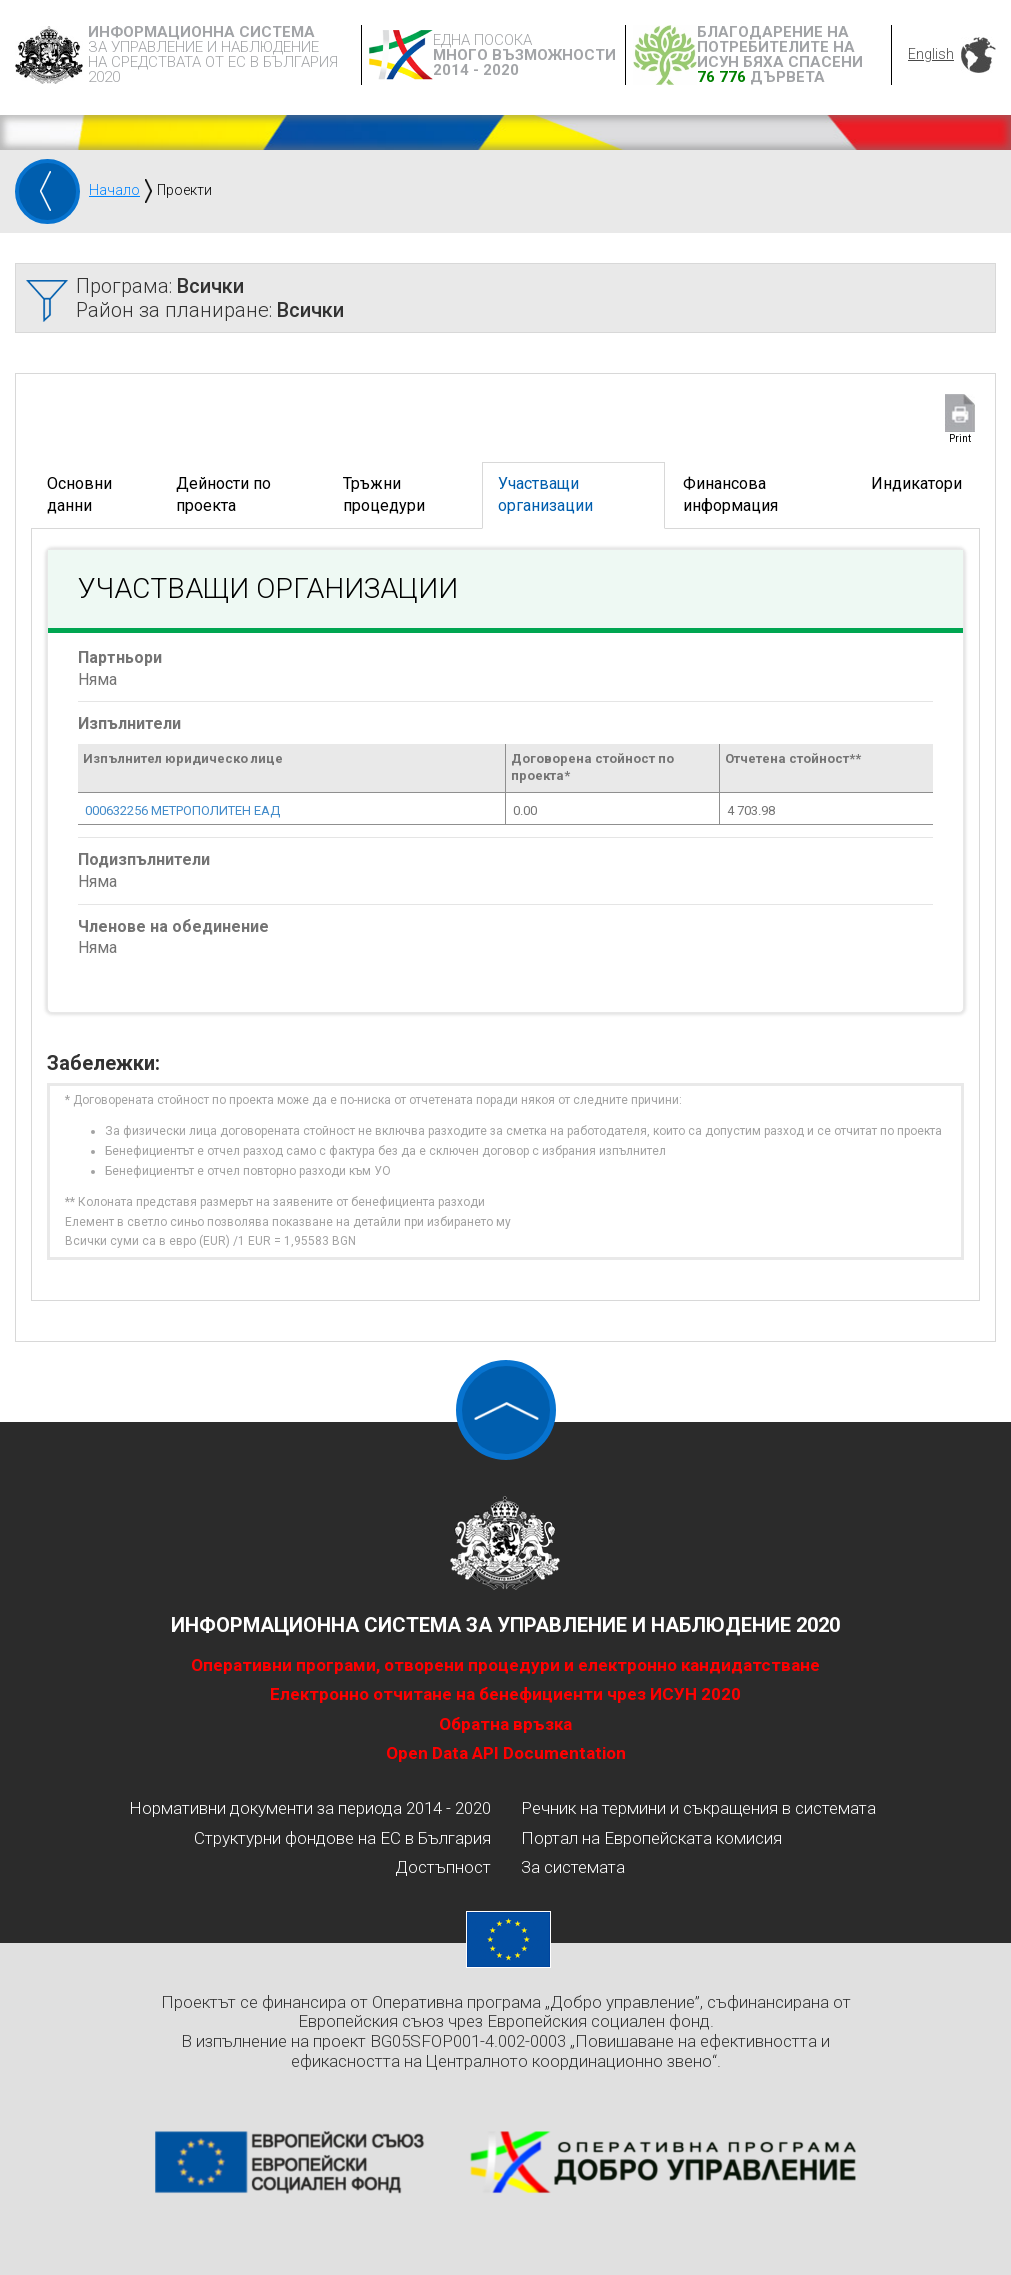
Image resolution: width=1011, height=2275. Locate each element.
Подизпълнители (144, 859)
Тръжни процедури (384, 495)
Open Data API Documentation (506, 1753)
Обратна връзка (505, 1724)
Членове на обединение (173, 926)
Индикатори (916, 483)
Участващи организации (545, 495)
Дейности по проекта (223, 495)
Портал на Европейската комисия (651, 1838)
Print (960, 438)
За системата (573, 1867)
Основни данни (79, 495)
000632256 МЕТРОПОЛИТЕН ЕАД (182, 810)
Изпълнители (129, 723)
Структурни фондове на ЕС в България (342, 1838)
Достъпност (443, 1867)
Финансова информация (730, 495)
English (931, 54)
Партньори (120, 657)
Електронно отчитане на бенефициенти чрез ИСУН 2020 (505, 1694)
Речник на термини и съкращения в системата (698, 1808)
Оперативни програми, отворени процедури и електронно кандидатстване (505, 1665)
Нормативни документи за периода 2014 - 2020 (310, 1808)
